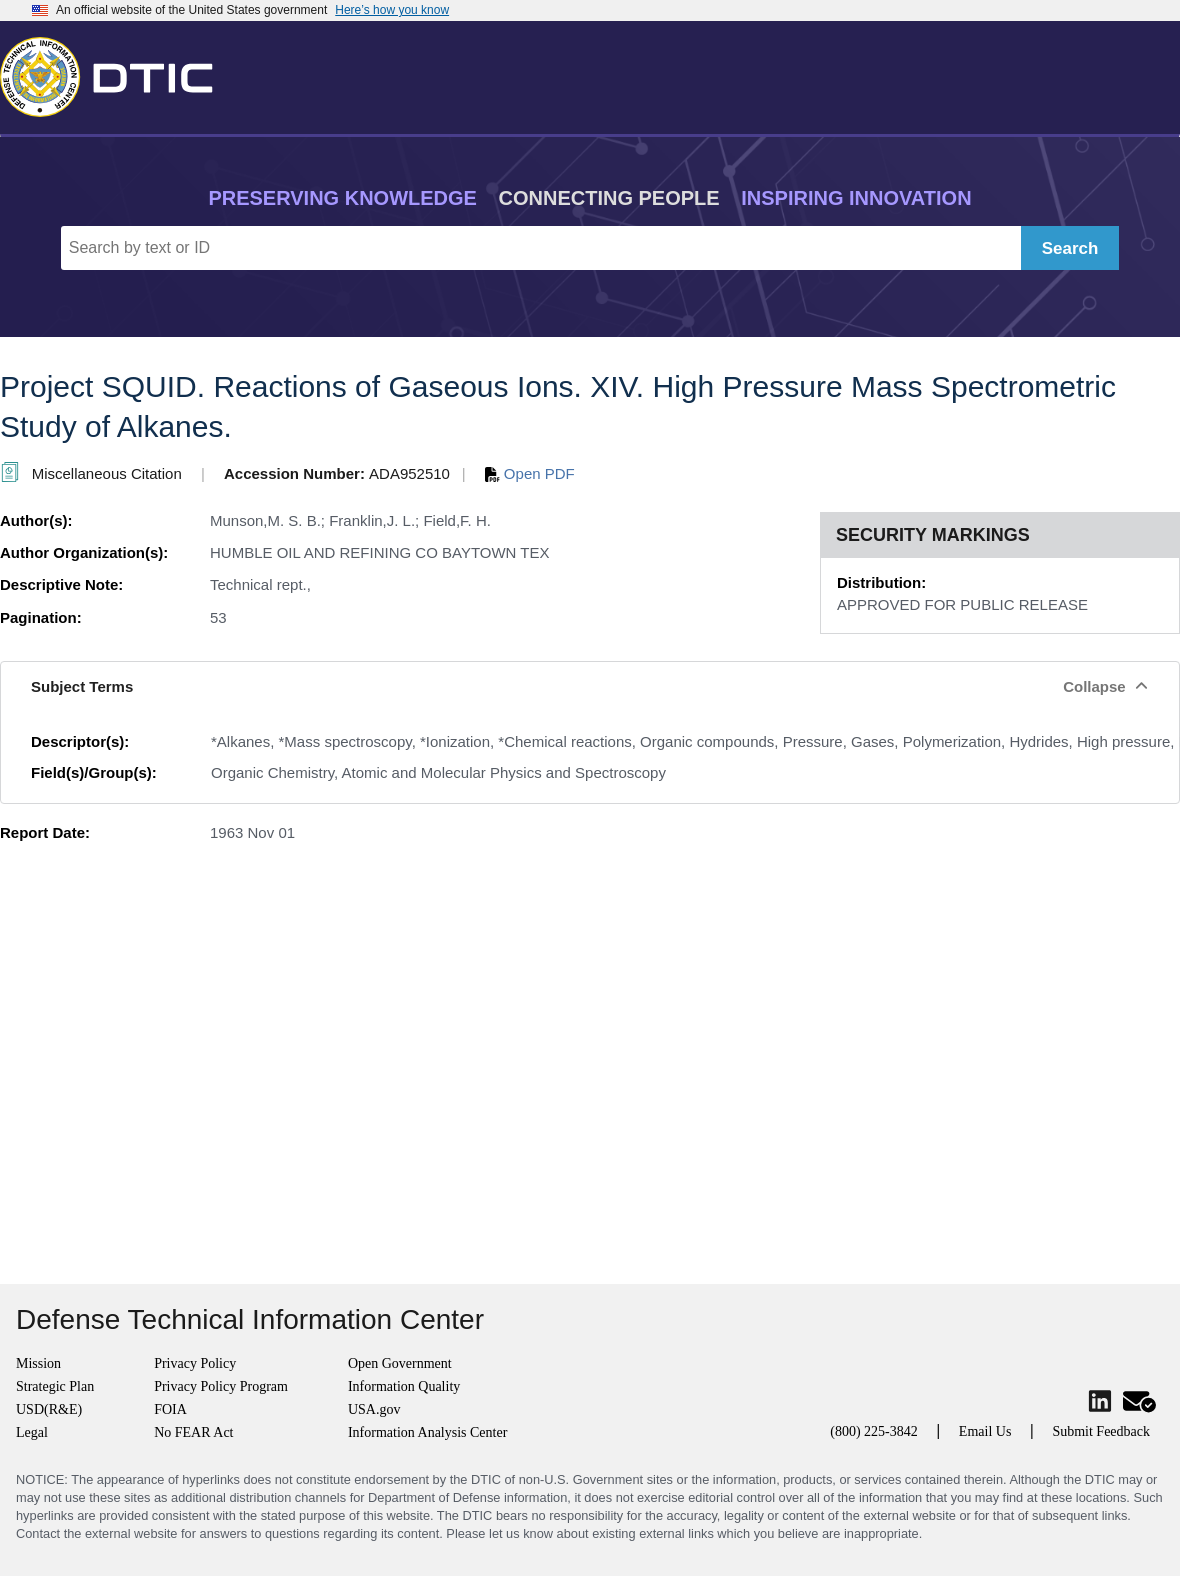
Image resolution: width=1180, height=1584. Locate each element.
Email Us (985, 1431)
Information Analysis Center (427, 1432)
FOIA (170, 1409)
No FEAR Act (193, 1432)
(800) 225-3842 (874, 1431)
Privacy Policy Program (221, 1386)
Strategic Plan (55, 1386)
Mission (38, 1363)
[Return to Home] (115, 73)
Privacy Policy (195, 1363)
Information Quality (404, 1386)
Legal (32, 1432)
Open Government (400, 1363)
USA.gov (374, 1409)
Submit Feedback (1101, 1431)
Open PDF (530, 473)
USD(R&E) (49, 1409)
